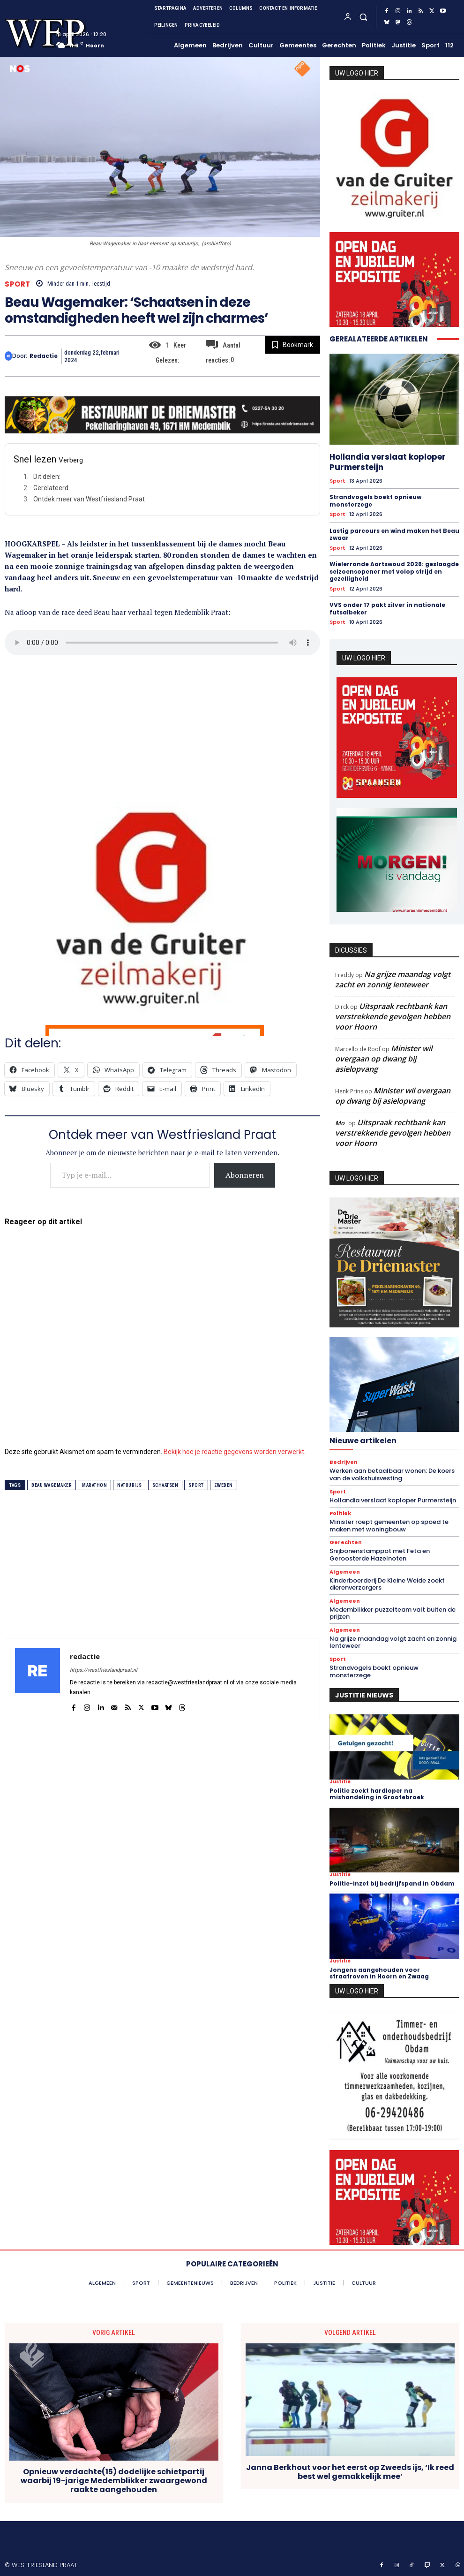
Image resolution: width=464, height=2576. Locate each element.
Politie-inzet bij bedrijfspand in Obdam (392, 1883)
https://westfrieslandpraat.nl (103, 1670)
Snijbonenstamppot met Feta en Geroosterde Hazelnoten (379, 1554)
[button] (363, 17)
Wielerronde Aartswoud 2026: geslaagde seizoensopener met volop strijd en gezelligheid (394, 571)
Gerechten (345, 1542)
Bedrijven (343, 1462)
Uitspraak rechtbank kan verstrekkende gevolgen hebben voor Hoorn (392, 1016)
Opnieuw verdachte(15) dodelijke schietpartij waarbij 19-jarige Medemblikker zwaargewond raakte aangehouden (114, 2480)
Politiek (340, 1513)
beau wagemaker (51, 1485)
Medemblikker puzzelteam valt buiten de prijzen (392, 1613)
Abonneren (244, 1175)
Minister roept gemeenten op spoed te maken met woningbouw (389, 1525)
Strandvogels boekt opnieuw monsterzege (375, 500)
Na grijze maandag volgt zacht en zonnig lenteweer (392, 979)
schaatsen (165, 1485)
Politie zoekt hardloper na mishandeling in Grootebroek (376, 1794)
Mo (339, 1123)
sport (196, 1485)
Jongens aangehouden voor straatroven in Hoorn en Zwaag (379, 1973)
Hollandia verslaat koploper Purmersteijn (387, 462)
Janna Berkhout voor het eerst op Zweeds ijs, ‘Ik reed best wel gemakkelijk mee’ (350, 2471)
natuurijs (129, 1485)
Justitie (340, 1782)
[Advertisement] (162, 723)
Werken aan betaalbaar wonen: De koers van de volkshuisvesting (392, 1474)
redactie (44, 356)
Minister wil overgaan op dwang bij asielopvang (383, 1058)
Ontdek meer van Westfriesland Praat (89, 499)
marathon (94, 1485)
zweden (223, 1485)
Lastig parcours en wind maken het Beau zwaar (394, 534)
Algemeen (344, 1572)
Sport (17, 284)
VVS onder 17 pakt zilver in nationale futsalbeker (387, 608)
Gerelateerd (50, 488)
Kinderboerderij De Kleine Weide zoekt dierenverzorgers (387, 1584)
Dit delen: (46, 476)
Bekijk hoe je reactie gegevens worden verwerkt (234, 1451)
